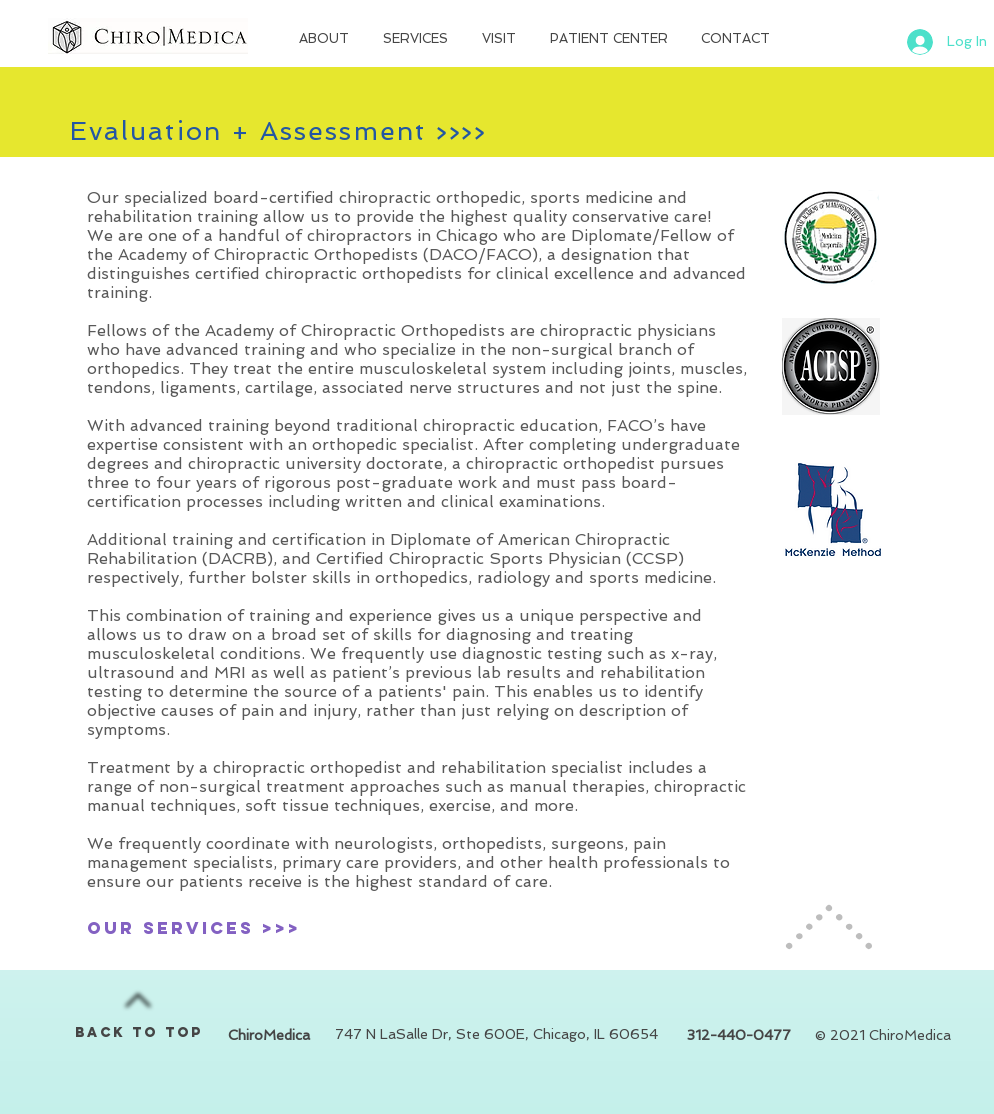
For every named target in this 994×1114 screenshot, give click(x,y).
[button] (326, 39)
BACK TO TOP (139, 1032)
